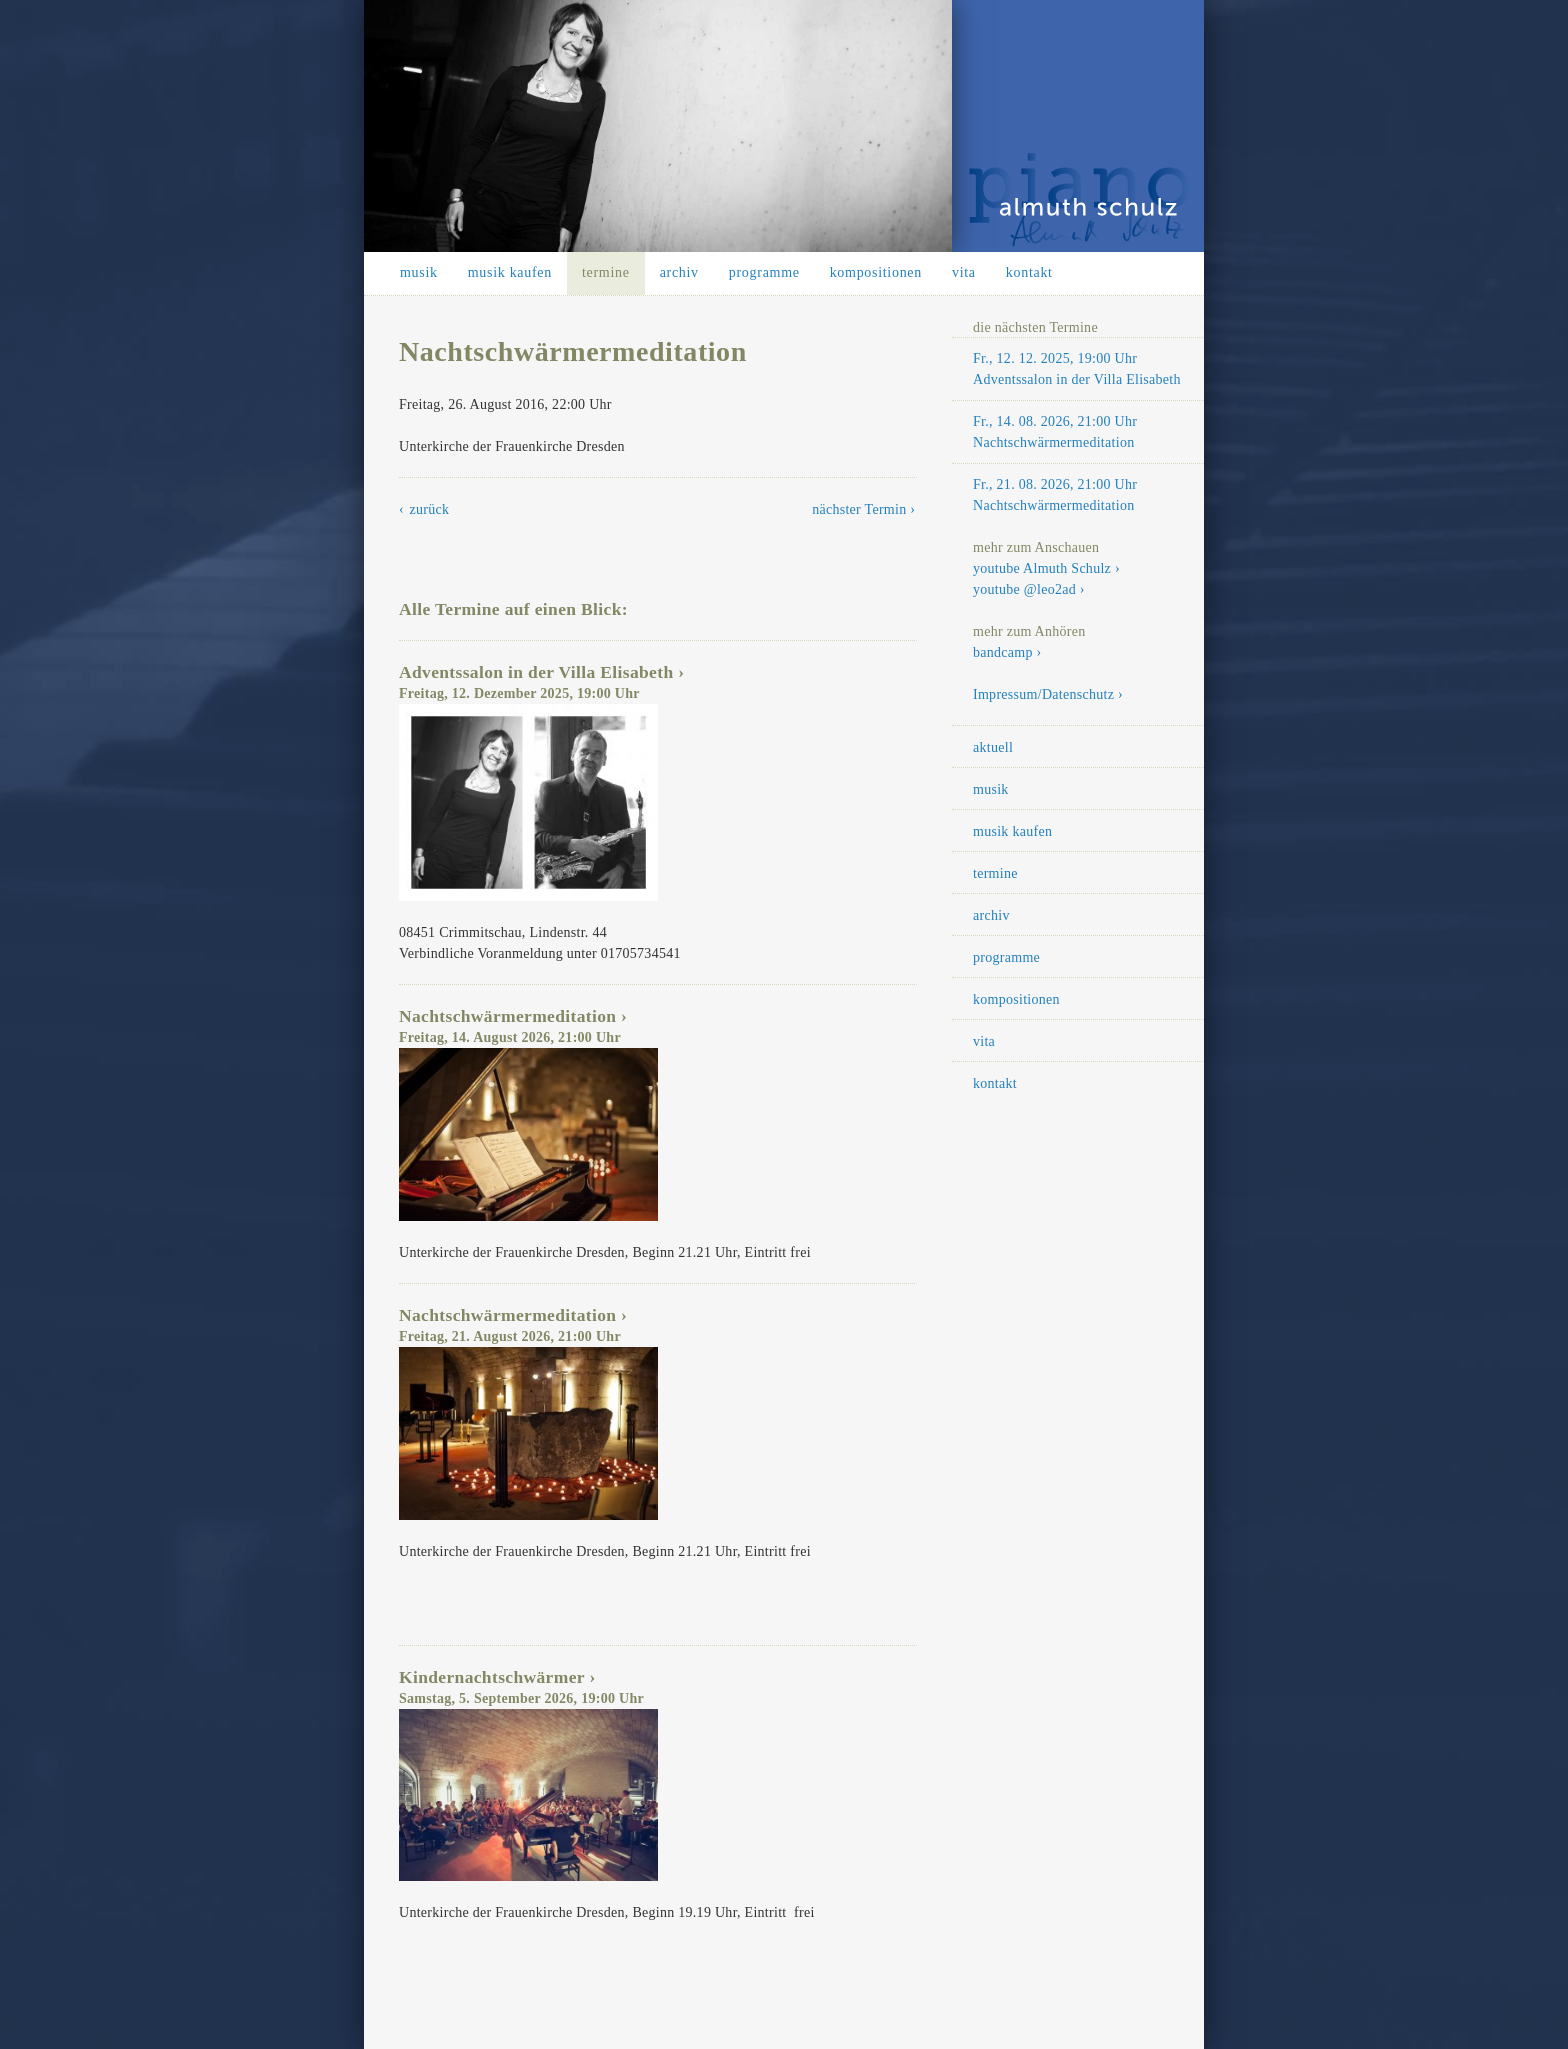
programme (764, 272)
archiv (679, 272)
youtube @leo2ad (1024, 589)
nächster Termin (859, 509)
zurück (430, 509)
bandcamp (1003, 652)
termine (606, 272)
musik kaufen (510, 272)
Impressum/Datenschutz (1043, 694)
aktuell (993, 747)
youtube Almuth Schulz (1042, 568)
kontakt (1029, 272)
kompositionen (876, 272)
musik (419, 272)
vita (964, 272)
